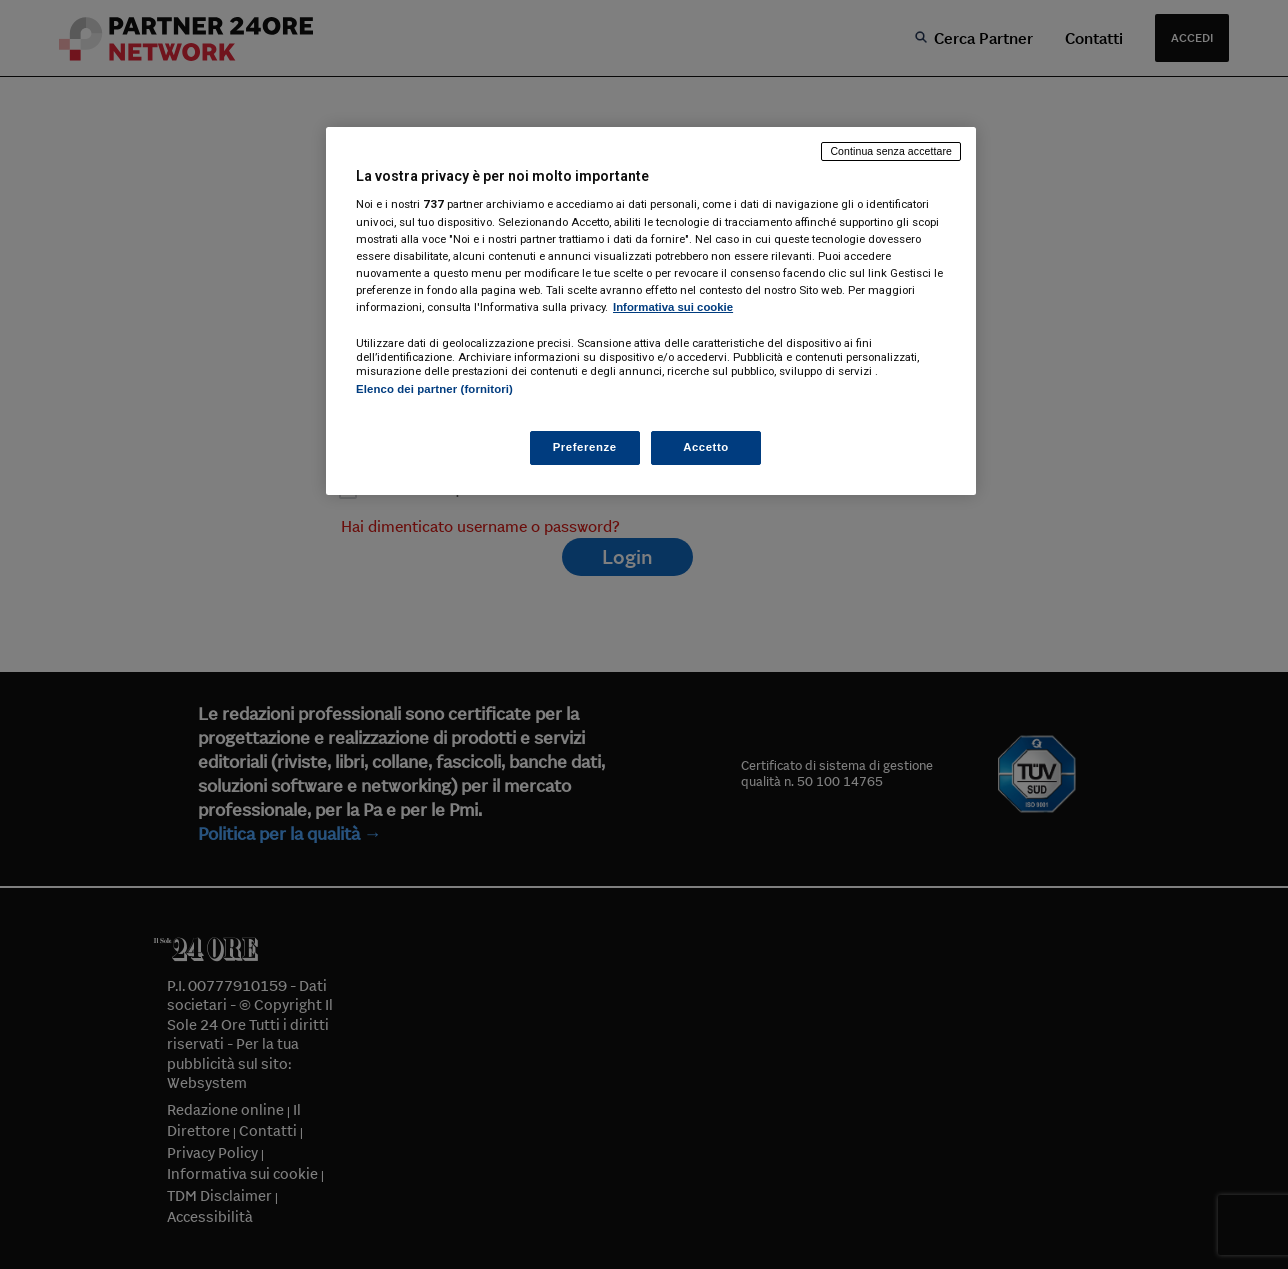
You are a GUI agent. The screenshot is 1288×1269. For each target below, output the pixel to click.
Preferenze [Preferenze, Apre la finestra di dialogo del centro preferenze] (585, 447)
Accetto (706, 447)
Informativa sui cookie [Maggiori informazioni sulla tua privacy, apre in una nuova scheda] (673, 307)
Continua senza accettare (891, 151)
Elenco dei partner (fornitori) (434, 389)
